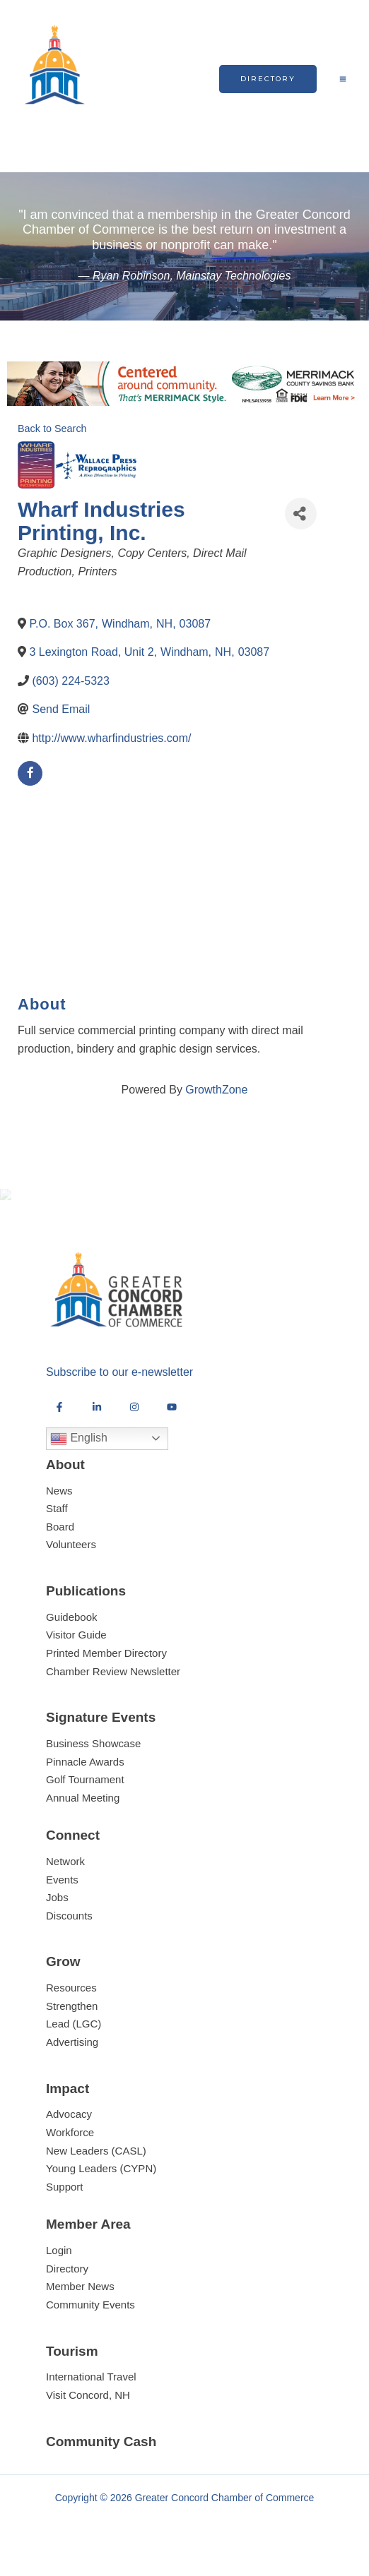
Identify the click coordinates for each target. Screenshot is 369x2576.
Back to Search (52, 428)
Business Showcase (93, 1759)
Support (64, 2202)
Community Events (90, 2320)
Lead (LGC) (73, 2040)
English (78, 1454)
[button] (268, 79)
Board (60, 1542)
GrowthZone (216, 1090)
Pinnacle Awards (85, 1777)
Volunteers (71, 1560)
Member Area (88, 2240)
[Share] (301, 513)
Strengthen (72, 2021)
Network (65, 1877)
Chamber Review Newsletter (113, 1687)
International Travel (91, 2393)
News (59, 1506)
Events (62, 1895)
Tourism (72, 2366)
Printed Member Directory (106, 1669)
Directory (67, 2284)
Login (59, 2266)
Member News (80, 2302)
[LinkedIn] (96, 1422)
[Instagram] (134, 1422)
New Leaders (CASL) (96, 2166)
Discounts (69, 1931)
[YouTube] (171, 1422)
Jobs (57, 1913)
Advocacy (69, 2130)
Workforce (70, 2148)
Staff (57, 1524)
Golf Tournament (85, 1795)
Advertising (72, 2057)
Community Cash (101, 2457)
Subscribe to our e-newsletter (119, 1388)
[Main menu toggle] (343, 79)
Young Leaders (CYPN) (101, 2184)
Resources (71, 2004)
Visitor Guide (76, 1651)
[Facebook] (59, 1422)
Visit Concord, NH (88, 2410)
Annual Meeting (82, 1813)
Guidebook (72, 1633)
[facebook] (30, 773)
